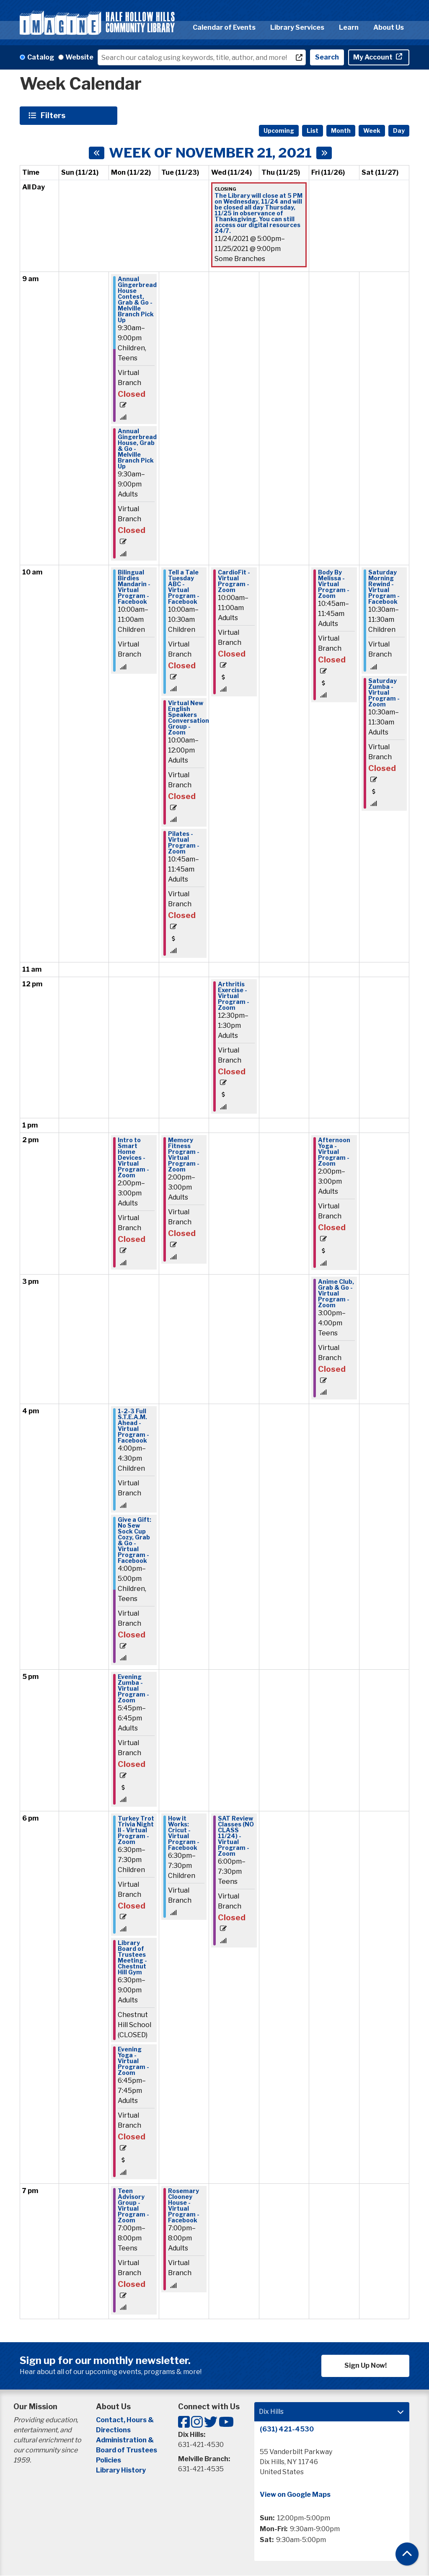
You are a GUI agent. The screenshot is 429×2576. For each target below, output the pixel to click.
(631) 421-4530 (287, 2429)
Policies (108, 2460)
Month (341, 130)
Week (371, 130)
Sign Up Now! (365, 2365)
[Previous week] (96, 153)
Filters (54, 115)
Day (399, 130)
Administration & (125, 2440)
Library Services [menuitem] (297, 27)
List (312, 130)
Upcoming (279, 130)
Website (79, 57)
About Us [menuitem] (388, 27)
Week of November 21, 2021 (210, 153)
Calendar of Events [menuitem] (224, 27)
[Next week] (324, 153)
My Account (373, 57)
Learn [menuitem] (349, 27)
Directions (113, 2430)
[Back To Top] (407, 2554)
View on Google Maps (295, 2494)
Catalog (40, 57)
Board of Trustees (126, 2450)
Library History (121, 2470)
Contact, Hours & (125, 2420)
